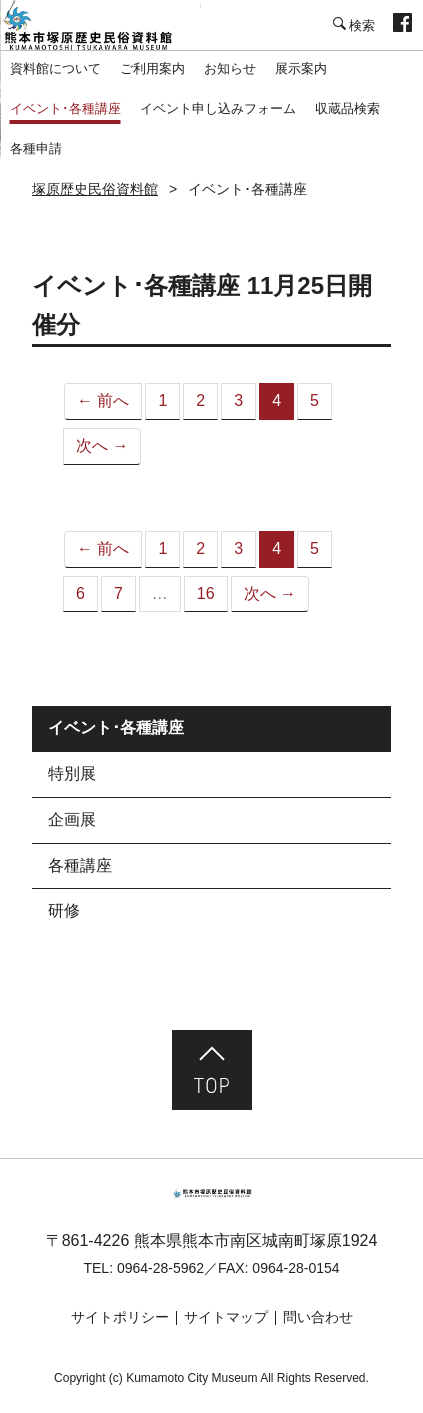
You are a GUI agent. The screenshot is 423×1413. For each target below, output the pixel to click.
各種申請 (36, 148)
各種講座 (80, 865)
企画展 (72, 819)
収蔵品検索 (347, 108)
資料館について (55, 68)
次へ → (102, 445)
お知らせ (230, 68)
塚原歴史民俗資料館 (100, 25)
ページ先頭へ (212, 1070)
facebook (402, 25)
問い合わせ (318, 1317)
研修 (64, 910)
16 (206, 593)
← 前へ (103, 400)
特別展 (72, 773)
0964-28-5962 (160, 1268)
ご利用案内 (152, 68)
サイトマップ (226, 1317)
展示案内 (301, 68)
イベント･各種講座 (65, 108)
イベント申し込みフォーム (218, 108)
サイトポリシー (120, 1317)
